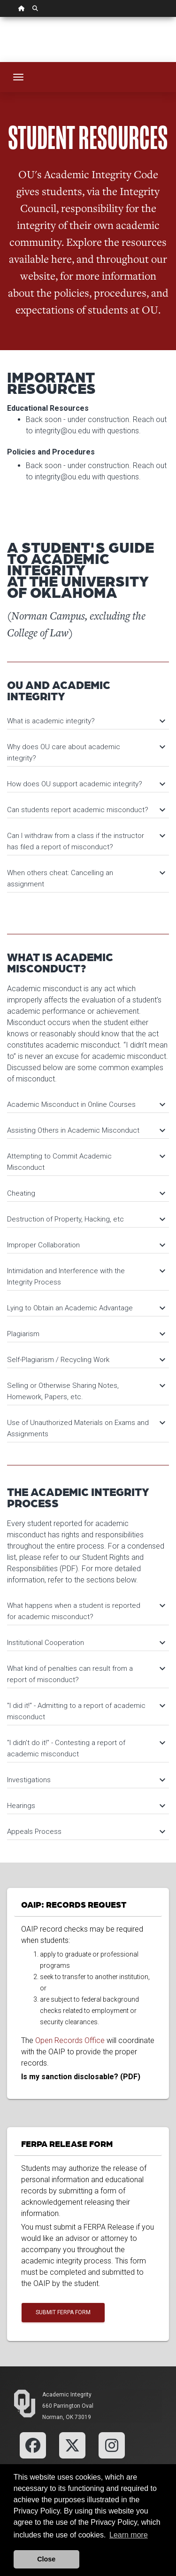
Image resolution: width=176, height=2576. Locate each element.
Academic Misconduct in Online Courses (85, 1104)
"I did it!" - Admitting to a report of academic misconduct (85, 1711)
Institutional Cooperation (85, 1642)
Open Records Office (70, 2040)
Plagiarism (85, 1333)
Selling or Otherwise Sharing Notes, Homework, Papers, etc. (85, 1391)
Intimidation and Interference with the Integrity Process (85, 1276)
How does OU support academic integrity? (85, 784)
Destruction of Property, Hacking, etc (85, 1219)
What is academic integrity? (85, 721)
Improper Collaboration (85, 1245)
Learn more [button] (128, 2535)
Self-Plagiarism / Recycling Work (85, 1359)
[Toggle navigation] (18, 77)
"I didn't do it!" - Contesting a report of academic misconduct (85, 1748)
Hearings (85, 1805)
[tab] (88, 716)
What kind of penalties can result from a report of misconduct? (85, 1674)
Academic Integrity (67, 2394)
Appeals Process (85, 1831)
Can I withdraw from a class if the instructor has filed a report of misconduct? (85, 841)
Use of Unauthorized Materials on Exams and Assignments (85, 1428)
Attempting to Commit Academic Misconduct (85, 1162)
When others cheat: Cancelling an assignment (85, 878)
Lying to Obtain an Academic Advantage (85, 1308)
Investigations (85, 1779)
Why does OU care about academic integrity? (85, 752)
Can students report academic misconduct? (85, 809)
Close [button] (46, 2559)
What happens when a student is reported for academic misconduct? (85, 1611)
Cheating (85, 1193)
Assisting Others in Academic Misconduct (85, 1130)
